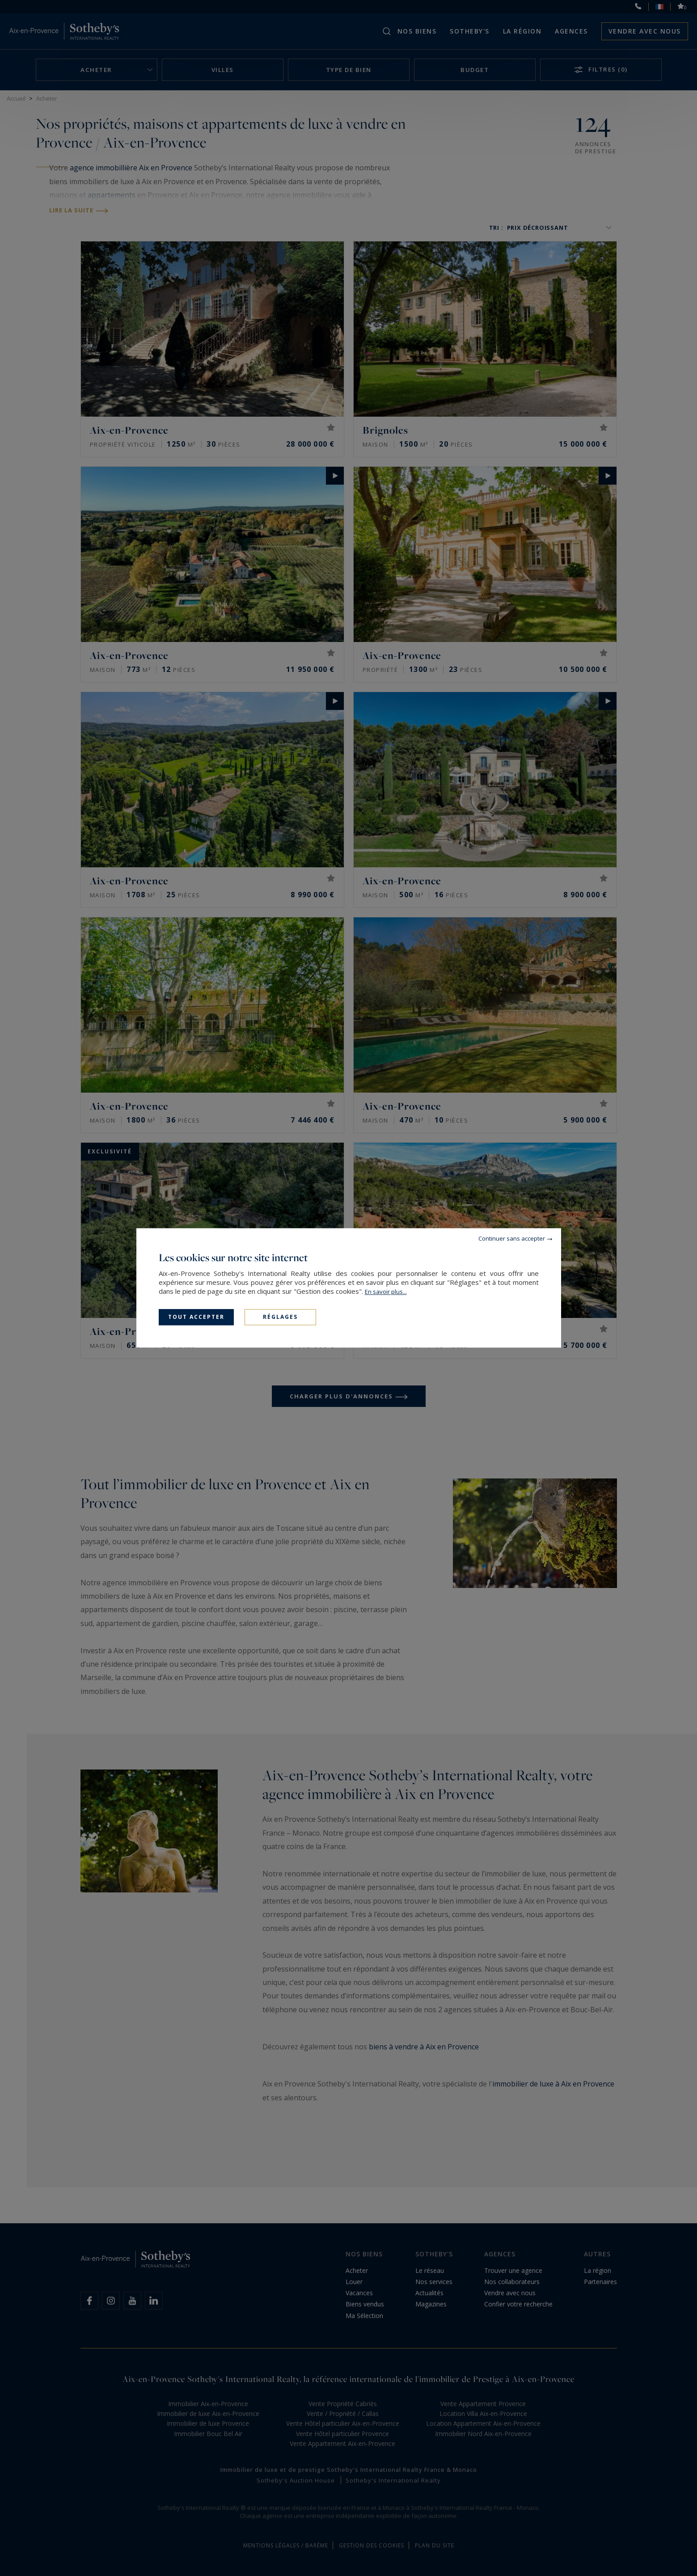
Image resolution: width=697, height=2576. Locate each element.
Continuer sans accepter (511, 1238)
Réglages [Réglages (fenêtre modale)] (280, 1317)
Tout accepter (196, 1317)
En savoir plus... (386, 1292)
